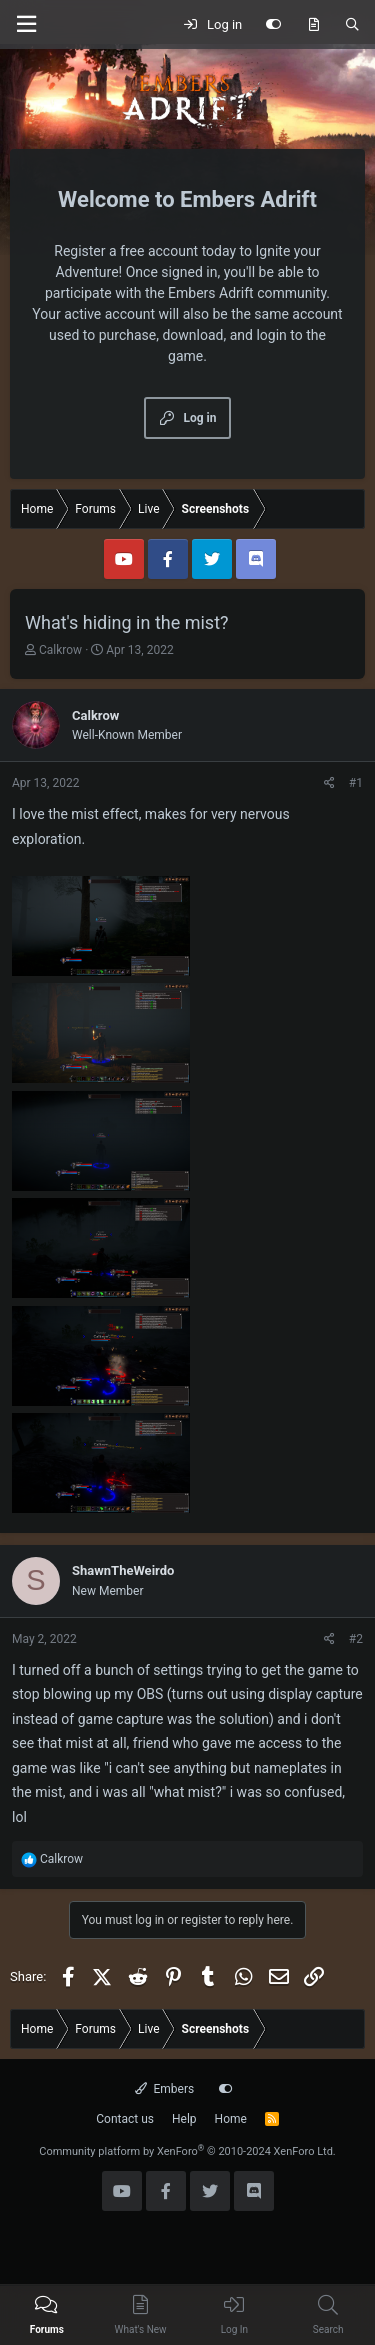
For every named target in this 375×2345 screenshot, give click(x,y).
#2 (356, 1639)
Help (184, 2119)
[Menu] (26, 24)
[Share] (329, 783)
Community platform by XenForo (187, 2151)
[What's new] (313, 25)
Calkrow (60, 650)
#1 (356, 783)
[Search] (352, 25)
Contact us (125, 2119)
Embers (164, 2089)
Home (231, 2119)
